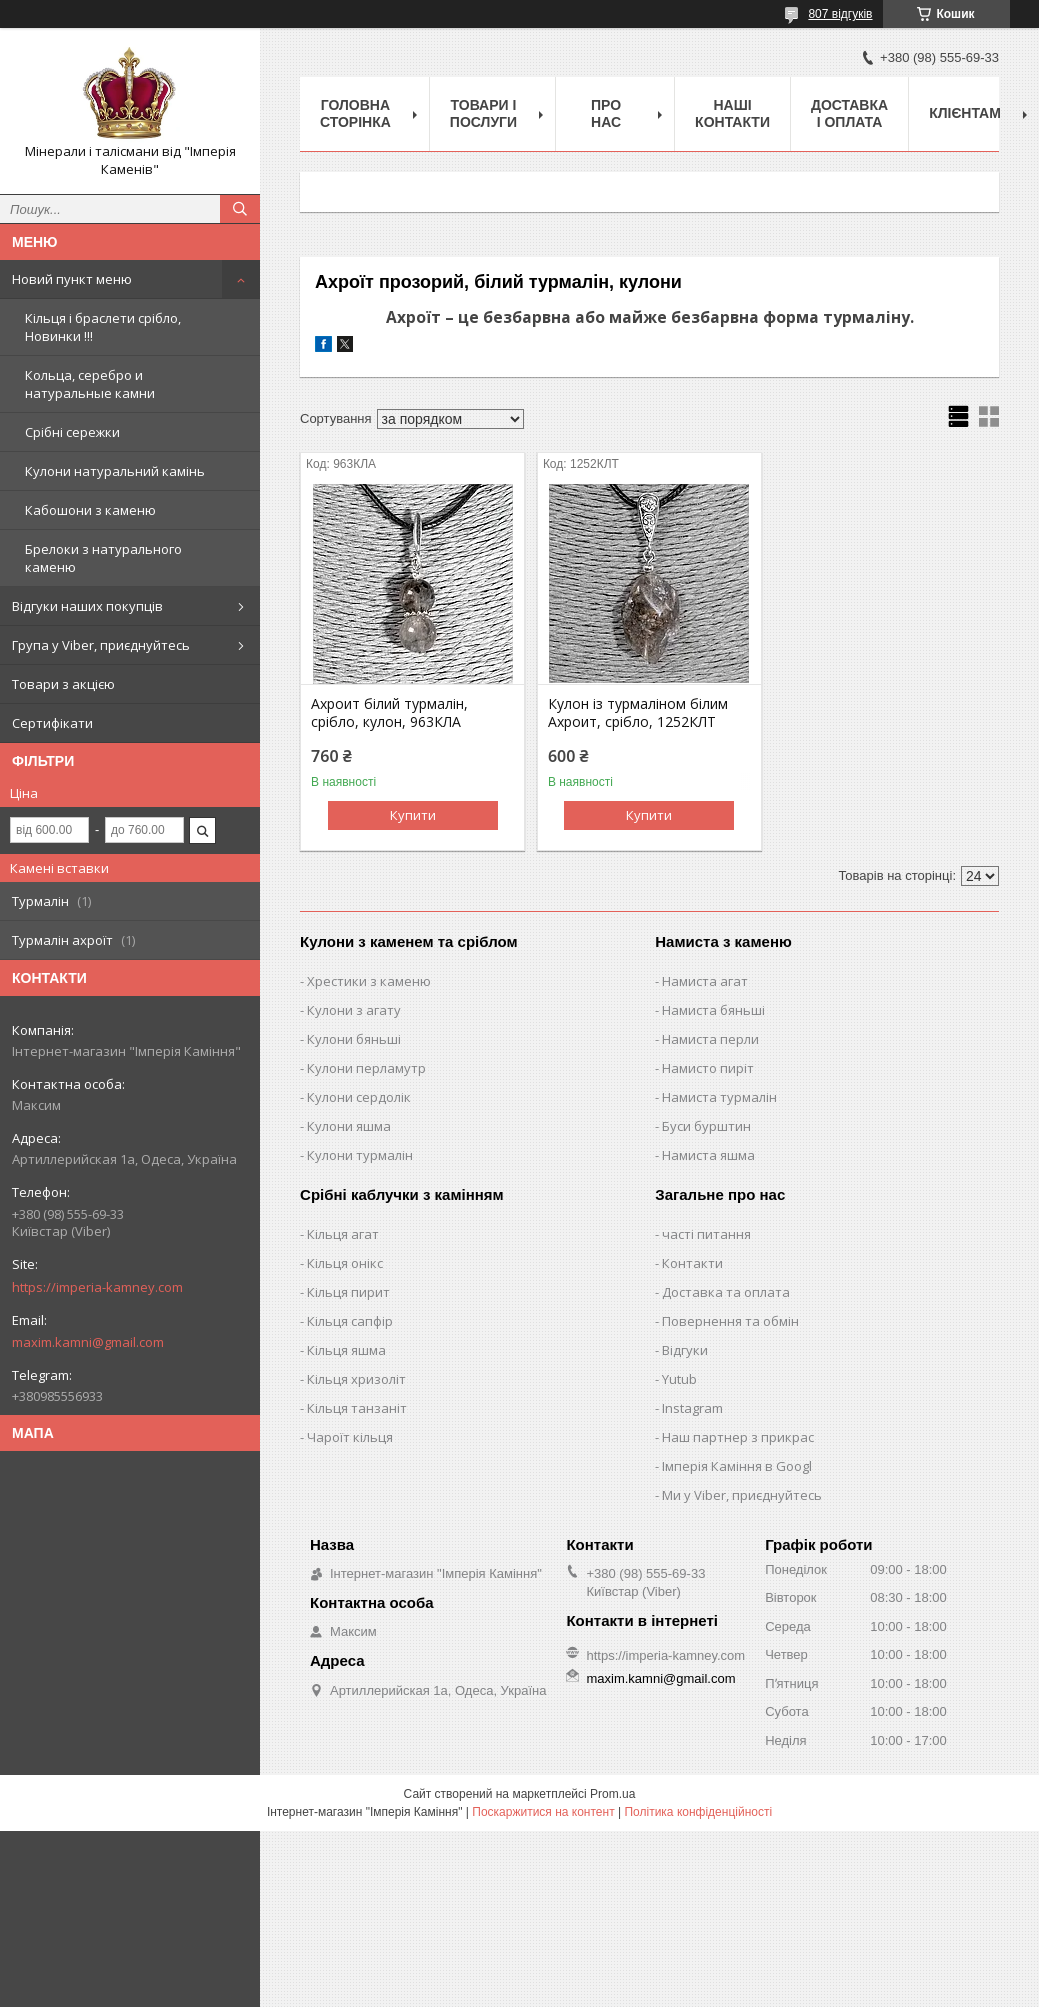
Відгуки (685, 1350)
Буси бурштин (706, 1126)
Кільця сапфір (350, 1321)
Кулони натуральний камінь (115, 471)
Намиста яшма (708, 1155)
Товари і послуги (483, 113)
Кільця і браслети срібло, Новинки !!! (103, 327)
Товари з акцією (63, 684)
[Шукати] (240, 209)
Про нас (606, 113)
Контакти (692, 1263)
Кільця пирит (348, 1292)
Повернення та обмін (730, 1321)
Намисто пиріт (708, 1068)
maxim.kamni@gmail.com (88, 1342)
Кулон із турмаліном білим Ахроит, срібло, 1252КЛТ (638, 713)
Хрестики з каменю (369, 981)
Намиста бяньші (713, 1010)
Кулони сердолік (359, 1097)
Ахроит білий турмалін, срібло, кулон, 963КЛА (389, 713)
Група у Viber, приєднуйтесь (101, 645)
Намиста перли (710, 1039)
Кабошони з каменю (90, 510)
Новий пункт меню (72, 279)
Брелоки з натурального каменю (103, 558)
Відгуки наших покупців (87, 606)
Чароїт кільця (350, 1437)
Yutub (679, 1379)
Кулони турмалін (360, 1155)
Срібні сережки (72, 432)
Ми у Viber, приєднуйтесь (742, 1495)
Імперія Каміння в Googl (737, 1466)
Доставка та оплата (726, 1292)
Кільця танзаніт (357, 1408)
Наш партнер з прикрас (738, 1437)
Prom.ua (612, 1794)
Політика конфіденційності (698, 1812)
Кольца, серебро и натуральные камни (90, 384)
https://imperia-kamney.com (97, 1287)
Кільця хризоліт (356, 1379)
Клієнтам (965, 113)
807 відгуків (840, 14)
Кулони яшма (349, 1126)
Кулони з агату (354, 1010)
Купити (413, 815)
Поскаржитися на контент (543, 1812)
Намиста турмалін (719, 1097)
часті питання (706, 1234)
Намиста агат (705, 981)
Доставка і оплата (849, 113)
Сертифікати (52, 723)
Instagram (692, 1408)
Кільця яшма (346, 1350)
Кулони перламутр (366, 1068)
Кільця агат (343, 1234)
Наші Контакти (732, 113)
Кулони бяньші (354, 1039)
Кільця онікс (345, 1263)
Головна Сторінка (355, 113)
